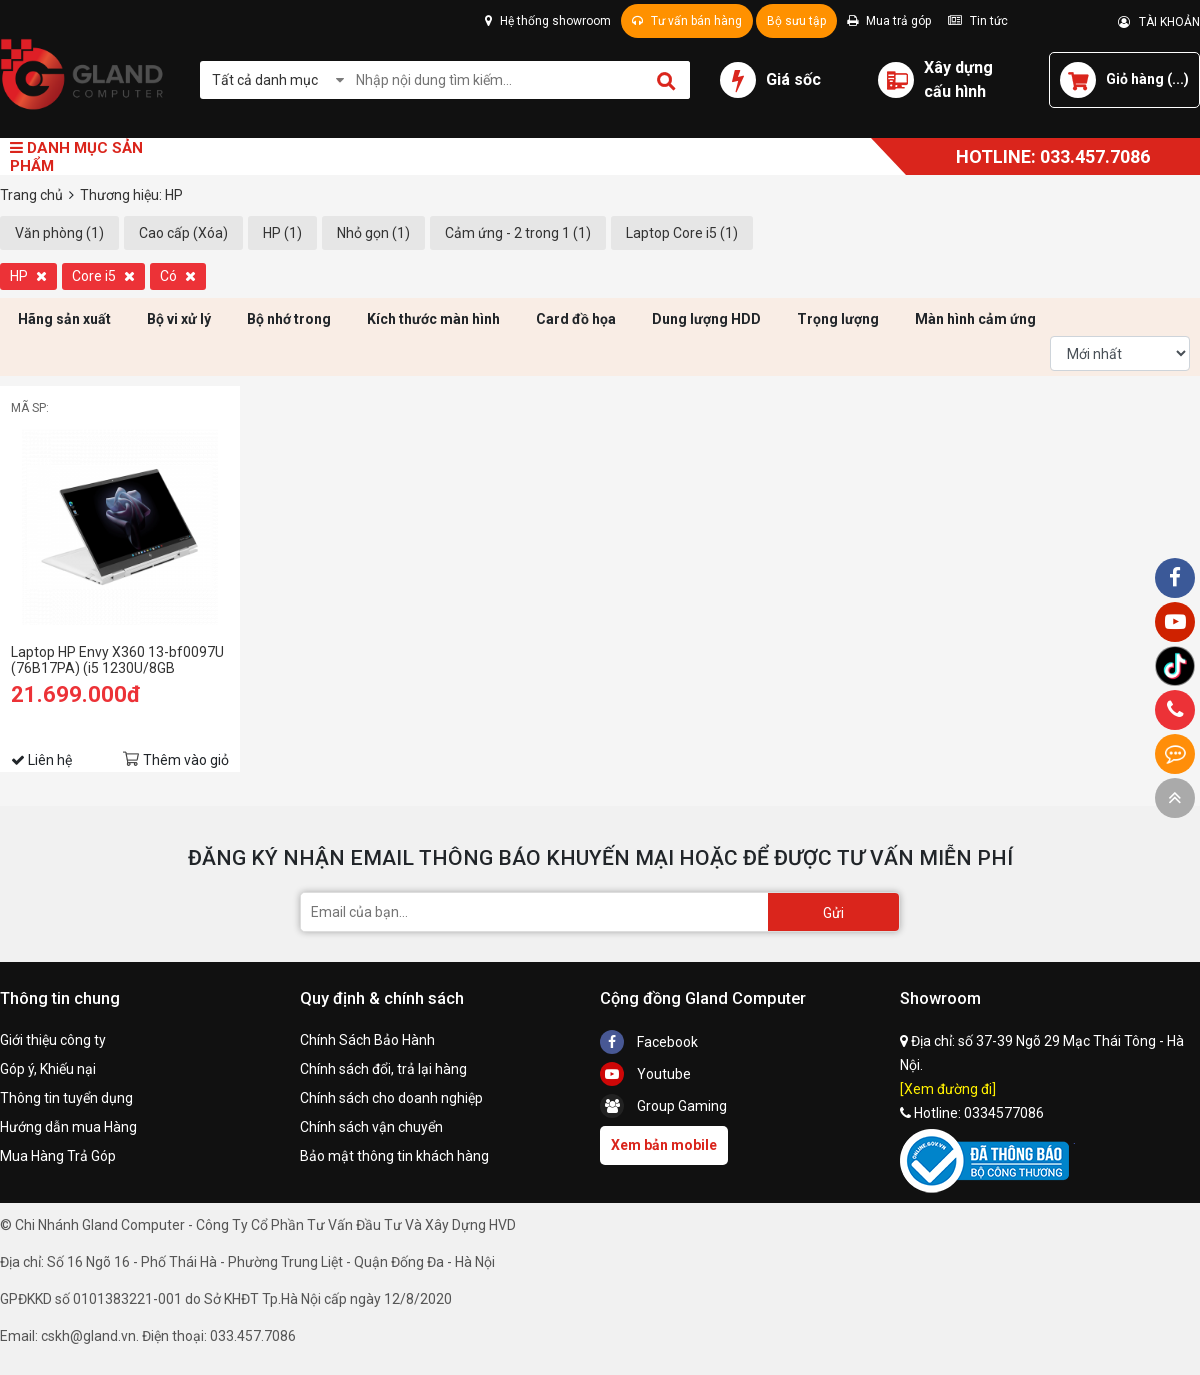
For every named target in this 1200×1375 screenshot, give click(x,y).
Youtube (645, 1074)
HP (28, 276)
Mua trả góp (889, 21)
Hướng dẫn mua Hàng (68, 1127)
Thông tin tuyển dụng (66, 1098)
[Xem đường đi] (948, 1089)
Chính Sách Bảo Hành (367, 1040)
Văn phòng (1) (59, 233)
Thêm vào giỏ (186, 760)
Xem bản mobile (664, 1145)
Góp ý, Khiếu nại (48, 1069)
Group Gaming (663, 1106)
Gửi (833, 913)
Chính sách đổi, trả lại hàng (383, 1069)
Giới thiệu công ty (53, 1040)
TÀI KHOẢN (1159, 22)
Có (178, 276)
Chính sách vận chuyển (371, 1127)
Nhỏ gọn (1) (373, 233)
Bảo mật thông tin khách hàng (394, 1156)
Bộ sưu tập (796, 21)
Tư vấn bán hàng (687, 21)
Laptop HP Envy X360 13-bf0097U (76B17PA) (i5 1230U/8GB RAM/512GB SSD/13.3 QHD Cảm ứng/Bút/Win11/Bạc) (117, 660)
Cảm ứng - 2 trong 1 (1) (518, 233)
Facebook (649, 1042)
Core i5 (103, 276)
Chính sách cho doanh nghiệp (391, 1098)
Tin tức (978, 21)
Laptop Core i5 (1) (682, 233)
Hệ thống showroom (548, 21)
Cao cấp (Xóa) (183, 233)
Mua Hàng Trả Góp (58, 1156)
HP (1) (282, 233)
